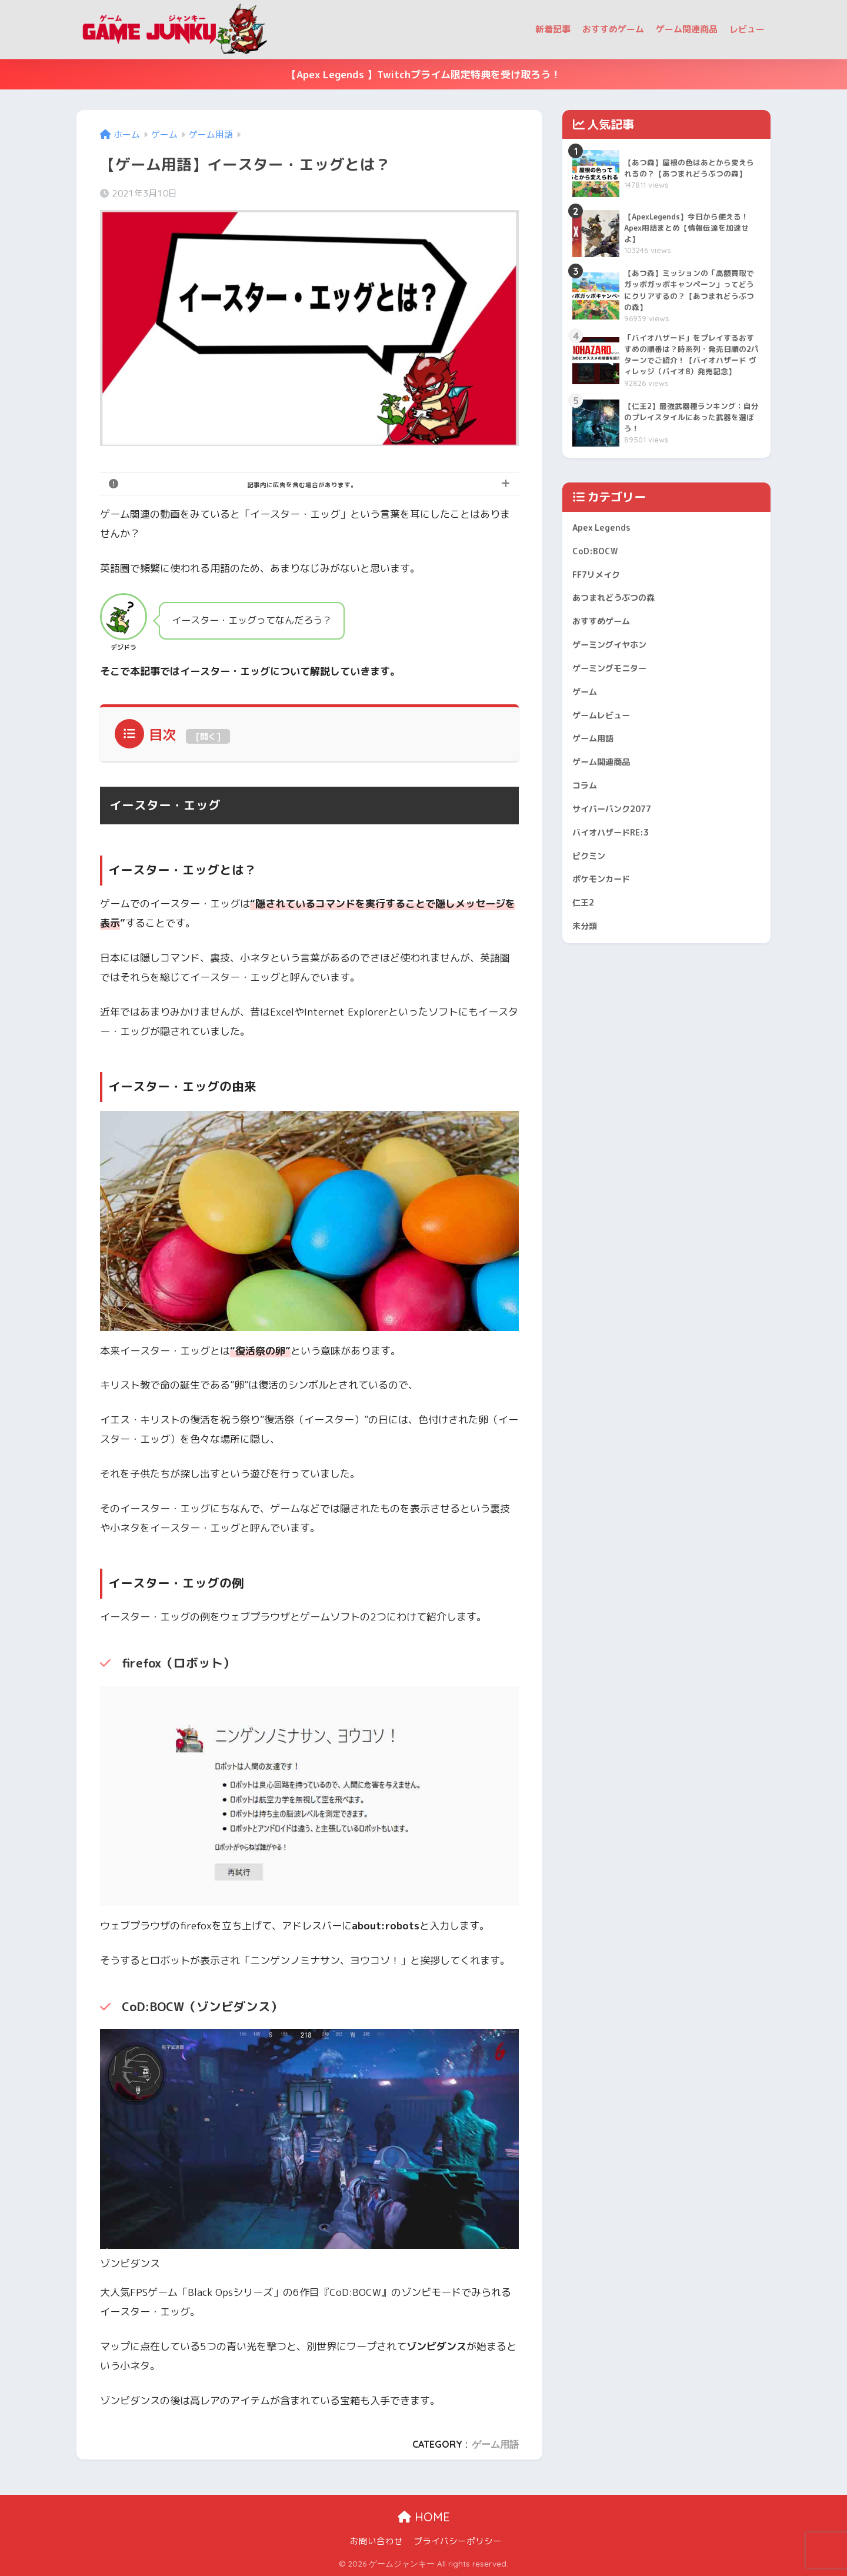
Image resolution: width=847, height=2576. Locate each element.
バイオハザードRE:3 (618, 901)
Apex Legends (606, 559)
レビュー (747, 29)
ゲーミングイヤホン (617, 690)
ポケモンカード (607, 954)
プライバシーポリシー (458, 2541)
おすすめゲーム (613, 29)
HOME (424, 2517)
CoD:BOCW (597, 586)
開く (208, 736)
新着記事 (553, 29)
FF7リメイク (600, 611)
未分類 (587, 1006)
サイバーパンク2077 (620, 874)
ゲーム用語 (495, 2444)
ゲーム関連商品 (687, 29)
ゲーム (587, 743)
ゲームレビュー (607, 770)
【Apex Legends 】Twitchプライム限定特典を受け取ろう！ (423, 74)
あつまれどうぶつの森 (622, 638)
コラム (587, 849)
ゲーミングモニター (617, 717)
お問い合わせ (376, 2541)
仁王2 (585, 980)
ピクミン (592, 927)
